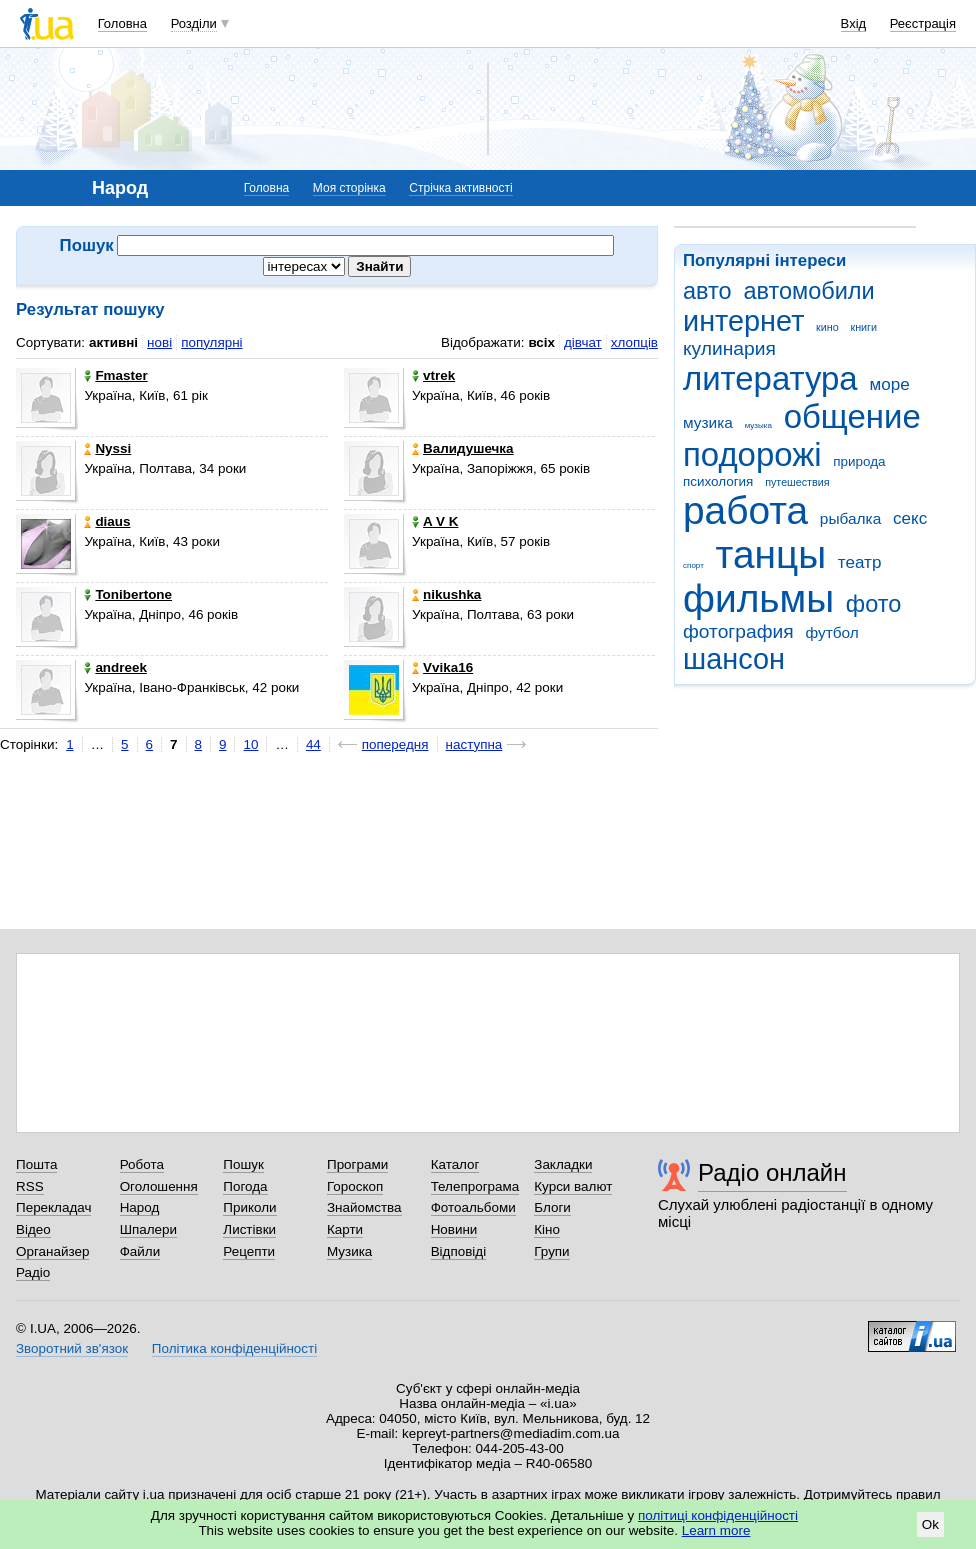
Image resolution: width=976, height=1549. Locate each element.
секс (910, 518)
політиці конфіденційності (718, 1515)
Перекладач (53, 1207)
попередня (395, 744)
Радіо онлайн (772, 1172)
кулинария (729, 348)
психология (718, 481)
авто (707, 291)
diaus (107, 521)
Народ (140, 1207)
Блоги (552, 1207)
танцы (771, 554)
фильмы (758, 598)
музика (708, 422)
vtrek (433, 375)
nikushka (446, 594)
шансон (734, 659)
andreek (115, 667)
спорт (693, 565)
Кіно (547, 1229)
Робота (142, 1164)
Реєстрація (923, 23)
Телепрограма (475, 1186)
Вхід (854, 23)
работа (745, 510)
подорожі (752, 454)
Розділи (194, 23)
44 (313, 744)
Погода (245, 1186)
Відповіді (459, 1251)
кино (827, 327)
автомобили (808, 291)
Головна (122, 23)
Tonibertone (128, 594)
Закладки (563, 1164)
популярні (211, 342)
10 (250, 744)
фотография (738, 631)
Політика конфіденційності (234, 1348)
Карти (345, 1229)
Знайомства (364, 1207)
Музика (349, 1251)
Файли (140, 1251)
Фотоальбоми (473, 1207)
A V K (435, 521)
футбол (831, 632)
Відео (33, 1229)
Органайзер (52, 1251)
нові (159, 342)
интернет (743, 321)
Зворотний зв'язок (72, 1348)
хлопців (634, 342)
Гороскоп (355, 1186)
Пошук (243, 1164)
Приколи (249, 1207)
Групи (551, 1251)
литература (770, 378)
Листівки (249, 1229)
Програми (357, 1164)
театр (860, 562)
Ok (930, 1524)
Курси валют (573, 1186)
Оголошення (159, 1186)
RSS (30, 1186)
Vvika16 (442, 667)
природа (859, 461)
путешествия (797, 482)
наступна (474, 744)
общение (852, 416)
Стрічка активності (460, 188)
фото (874, 604)
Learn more (716, 1530)
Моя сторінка (349, 188)
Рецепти (249, 1251)
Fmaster (115, 375)
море (889, 384)
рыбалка (850, 518)
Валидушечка (462, 448)
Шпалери (148, 1229)
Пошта (36, 1164)
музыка (758, 425)
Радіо (33, 1272)
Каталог (455, 1164)
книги (863, 327)
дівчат (583, 342)
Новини (454, 1229)
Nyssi (107, 448)
